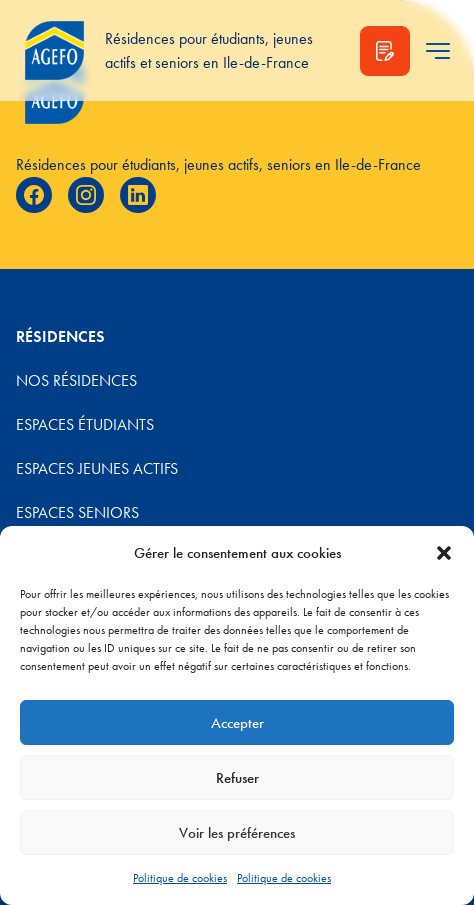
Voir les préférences (237, 833)
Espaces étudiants (85, 424)
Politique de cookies (180, 878)
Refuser (237, 778)
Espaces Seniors (77, 512)
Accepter (237, 723)
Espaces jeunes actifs (97, 468)
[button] (444, 553)
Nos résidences (76, 380)
